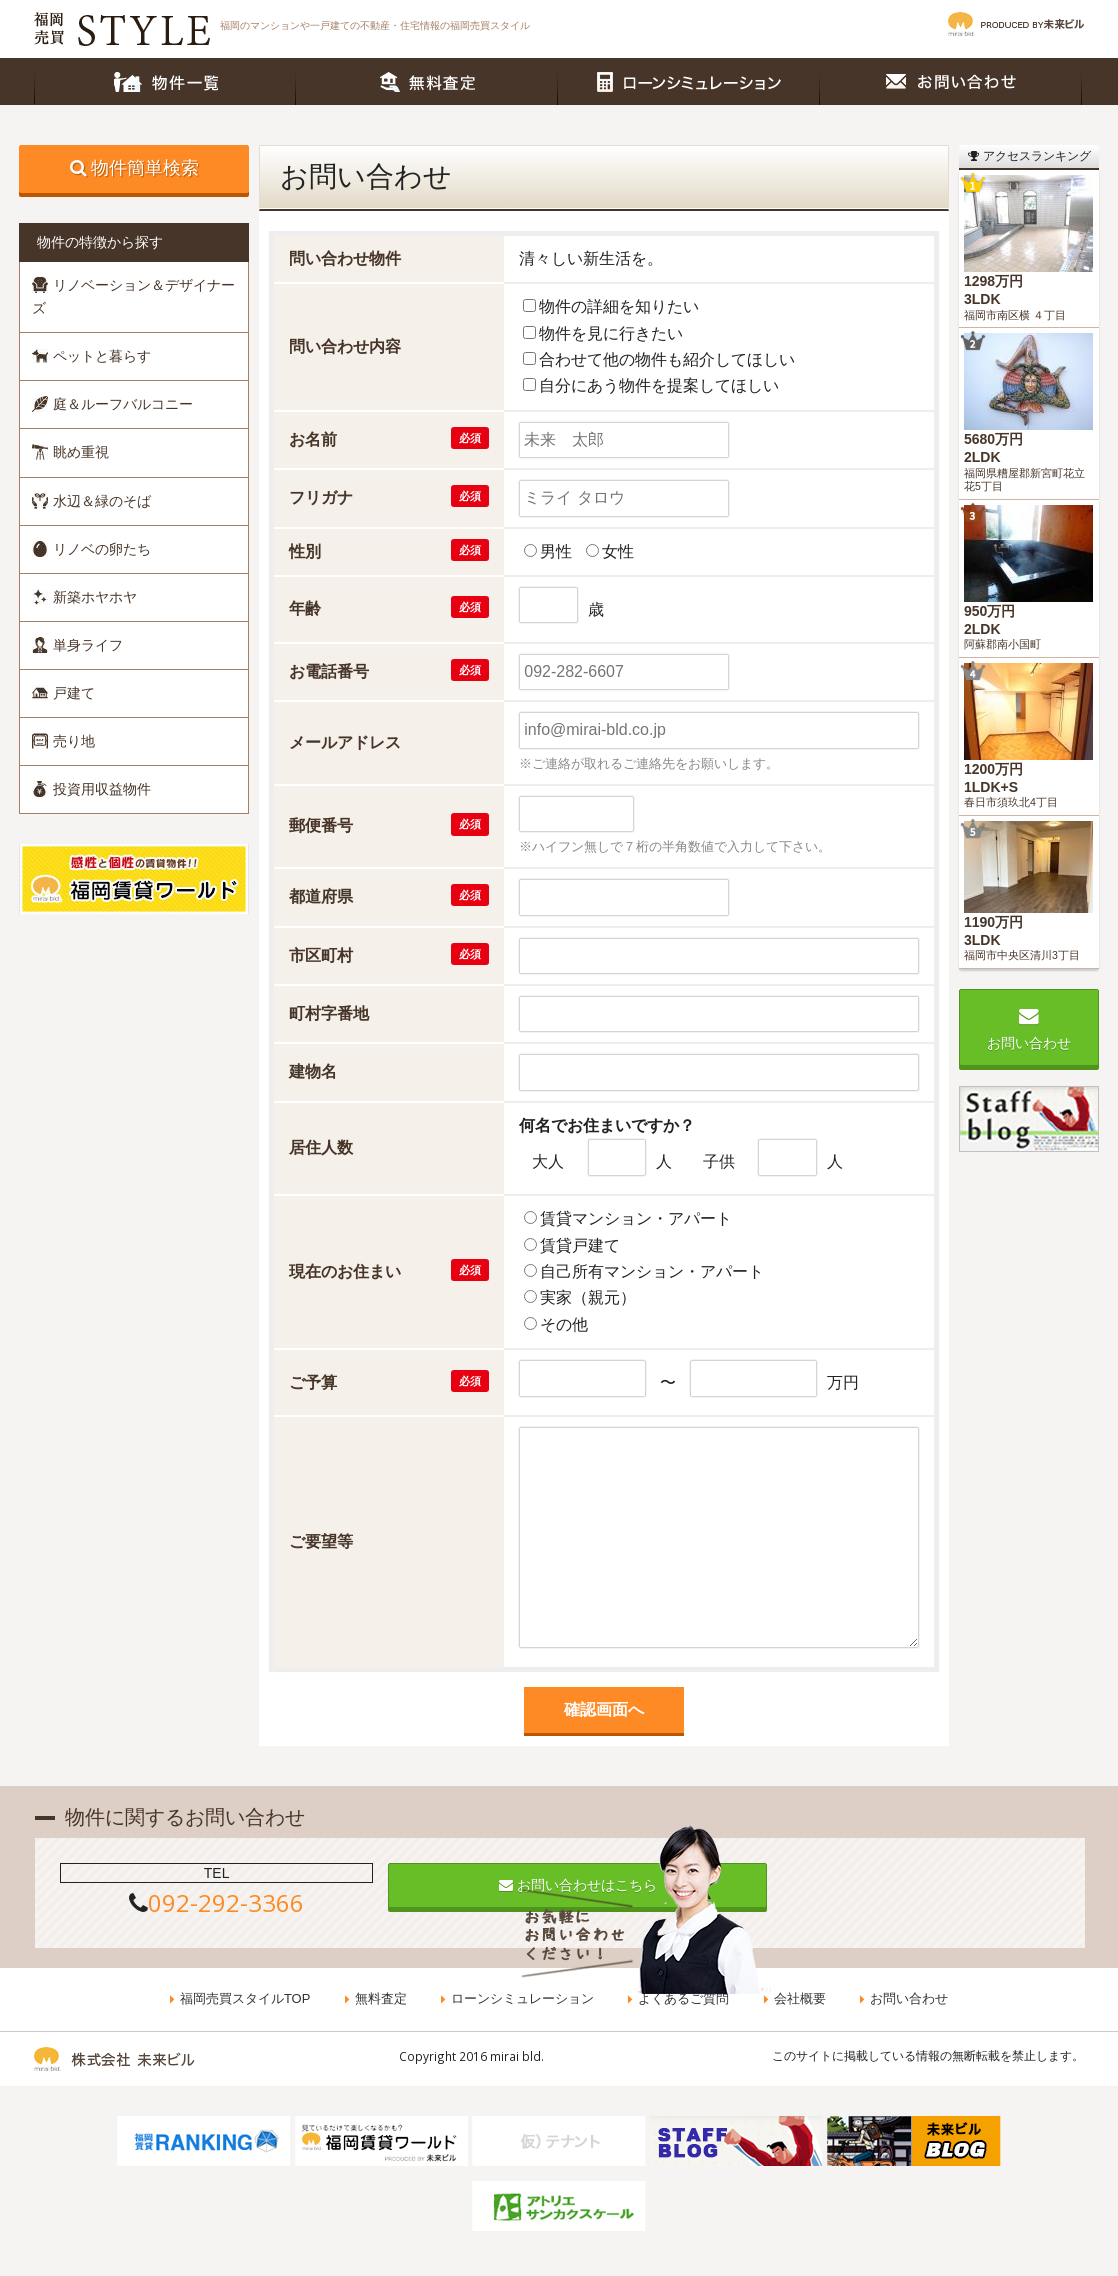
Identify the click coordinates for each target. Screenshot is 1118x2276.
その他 (564, 1324)
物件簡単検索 (145, 168)
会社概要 (799, 1999)
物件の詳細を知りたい (619, 306)
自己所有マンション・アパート (652, 1271)
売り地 (63, 741)
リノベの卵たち (91, 549)
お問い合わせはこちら (560, 1885)
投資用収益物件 (91, 789)
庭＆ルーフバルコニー (112, 404)
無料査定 (427, 81)
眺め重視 (70, 452)
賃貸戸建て (580, 1245)
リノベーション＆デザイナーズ (133, 296)
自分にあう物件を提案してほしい (659, 385)
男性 (556, 551)
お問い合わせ (951, 81)
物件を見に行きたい (611, 333)
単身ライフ (77, 645)
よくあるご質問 (683, 1999)
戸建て (63, 693)
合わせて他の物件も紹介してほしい (667, 359)
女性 (618, 551)
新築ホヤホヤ (84, 597)
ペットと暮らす (91, 356)
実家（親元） (588, 1297)
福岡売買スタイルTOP (246, 1999)
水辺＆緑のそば (91, 501)
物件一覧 (165, 81)
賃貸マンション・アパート (636, 1218)
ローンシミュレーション (689, 81)
